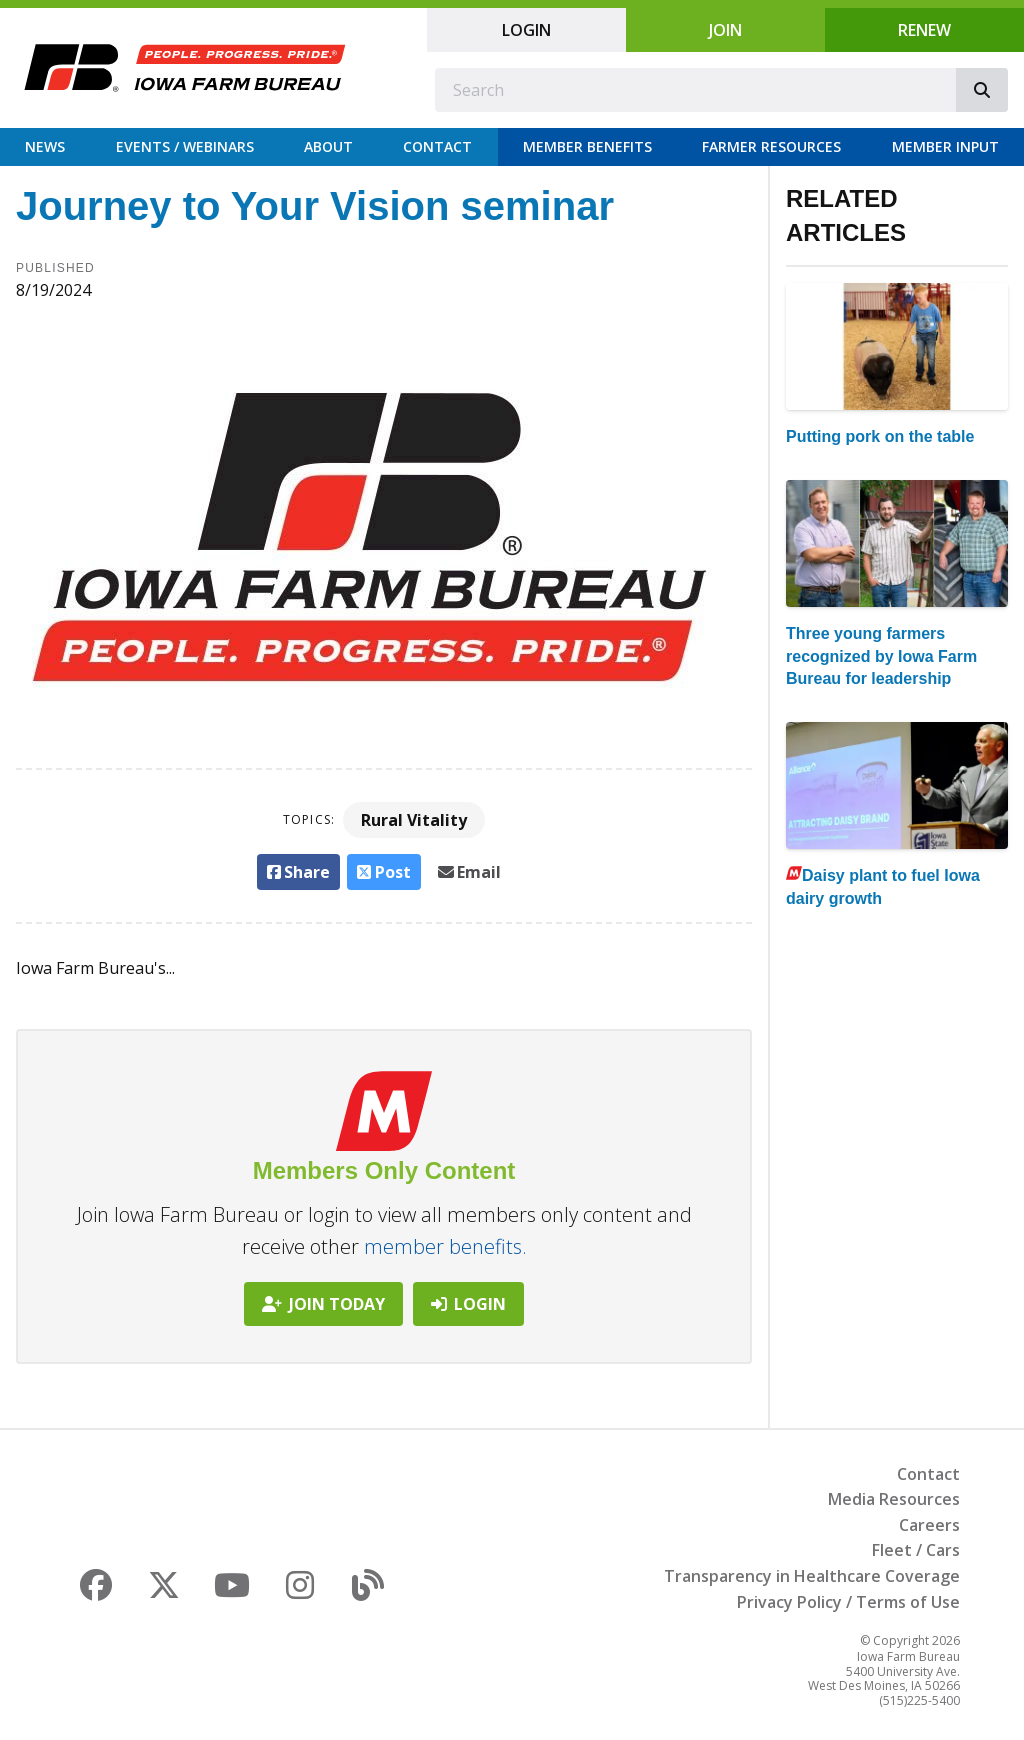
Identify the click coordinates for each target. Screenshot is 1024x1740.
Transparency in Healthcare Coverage (812, 1576)
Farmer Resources (771, 146)
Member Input (945, 146)
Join (725, 30)
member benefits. (445, 1246)
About (328, 146)
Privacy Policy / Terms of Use (848, 1602)
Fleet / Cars (916, 1550)
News (45, 146)
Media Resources (894, 1499)
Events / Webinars (185, 146)
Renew (924, 30)
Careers (929, 1525)
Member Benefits (587, 146)
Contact (437, 146)
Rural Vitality (414, 820)
